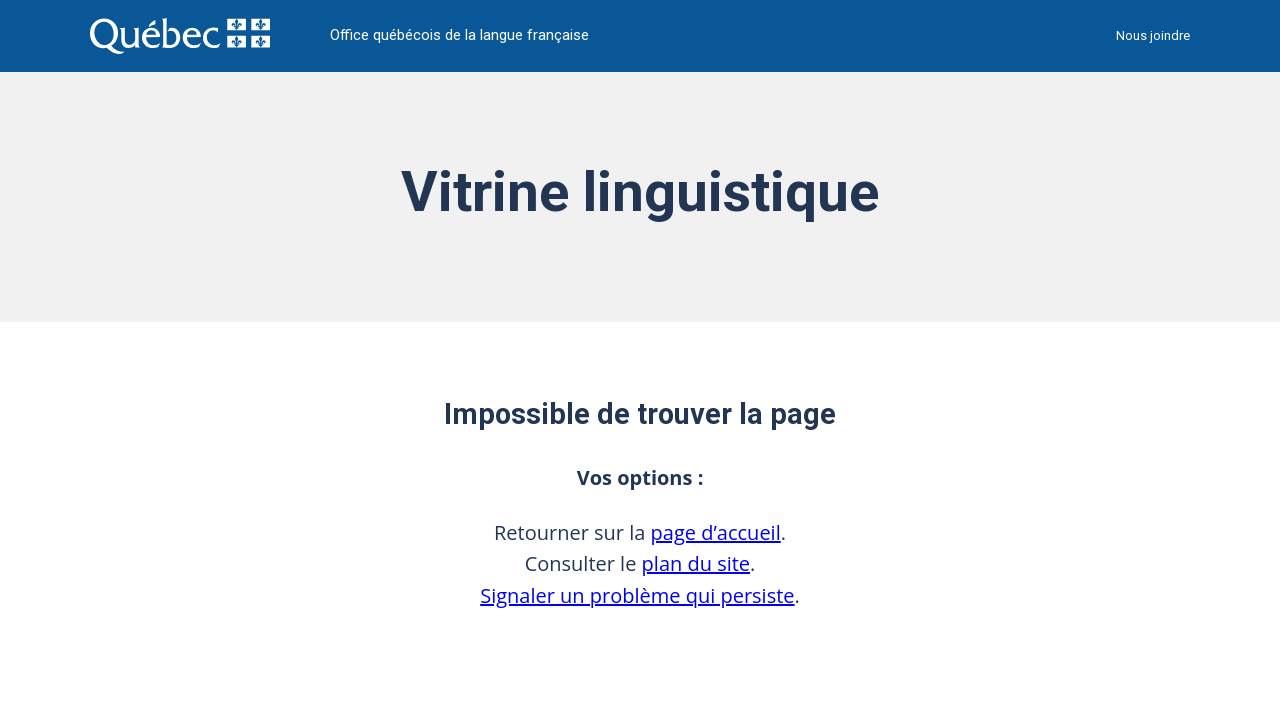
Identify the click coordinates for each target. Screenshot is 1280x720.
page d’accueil (716, 532)
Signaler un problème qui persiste (637, 595)
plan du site (696, 563)
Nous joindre (1153, 35)
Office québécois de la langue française (459, 35)
